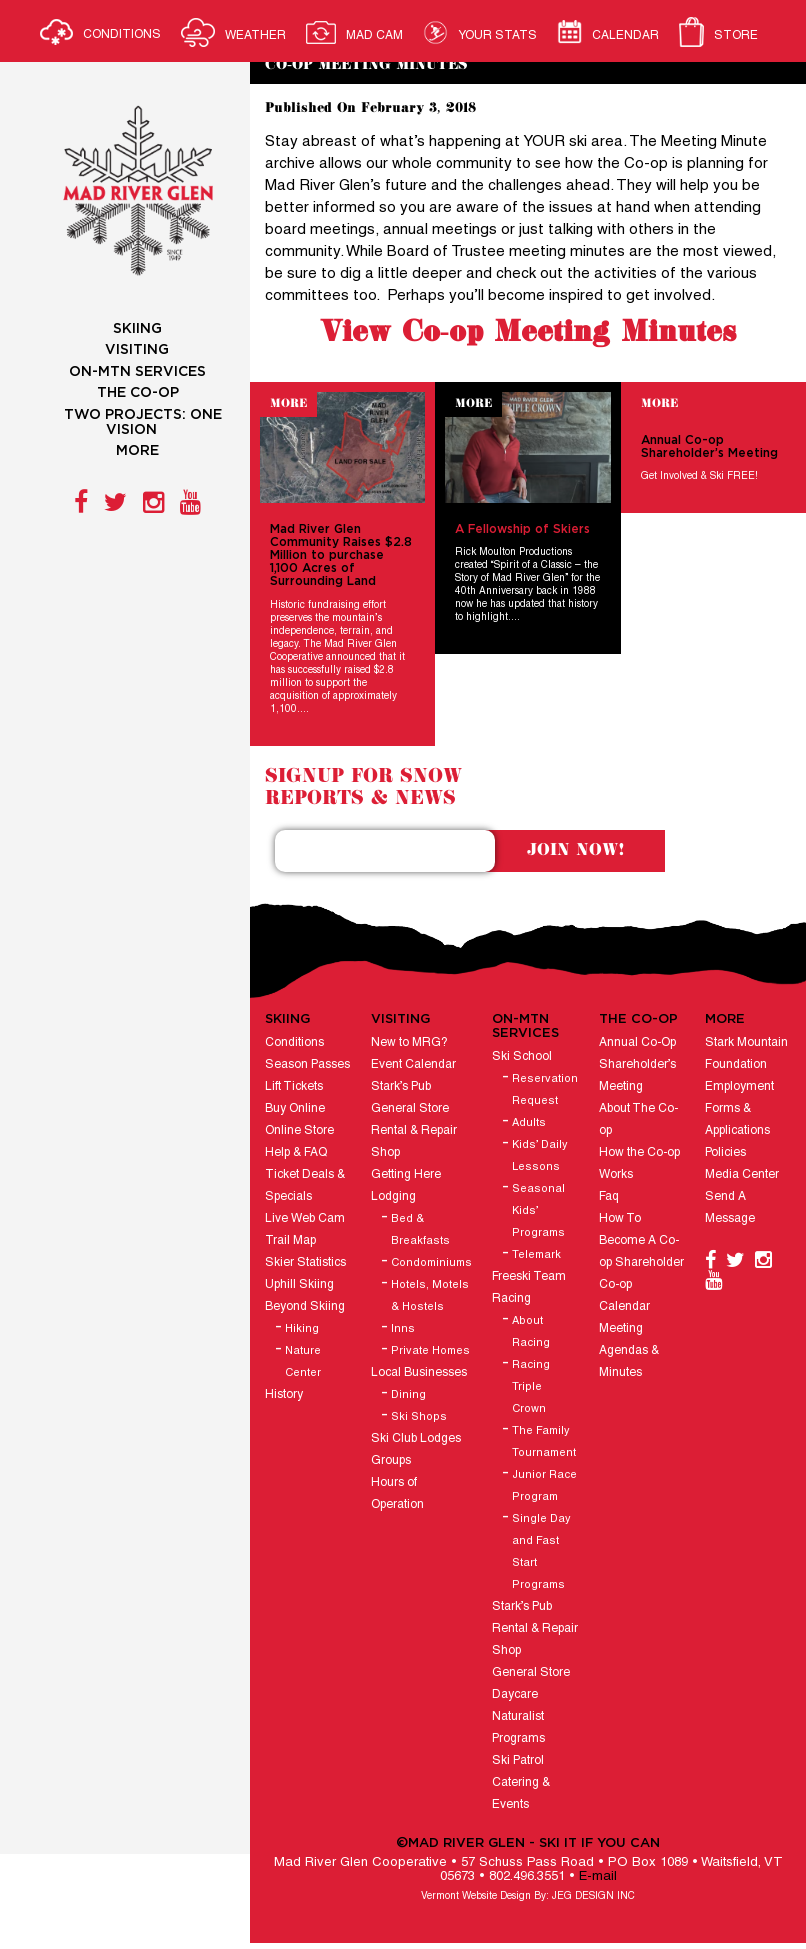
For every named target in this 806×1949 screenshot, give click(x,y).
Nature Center (303, 1362)
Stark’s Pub (401, 1086)
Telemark (536, 1255)
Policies (725, 1152)
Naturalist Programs (518, 1727)
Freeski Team (529, 1276)
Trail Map (290, 1240)
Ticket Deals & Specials (305, 1185)
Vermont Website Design (476, 1896)
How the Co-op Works (639, 1163)
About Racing (531, 1332)
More (288, 404)
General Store (410, 1108)
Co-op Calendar (624, 1295)
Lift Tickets (294, 1086)
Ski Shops (419, 1417)
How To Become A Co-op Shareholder (641, 1240)
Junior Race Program (544, 1486)
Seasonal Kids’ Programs (538, 1211)
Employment (739, 1086)
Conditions (294, 1042)
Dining (408, 1395)
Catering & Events (521, 1793)
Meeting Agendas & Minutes (629, 1350)
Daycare (515, 1694)
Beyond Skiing (305, 1306)
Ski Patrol (518, 1760)
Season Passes (307, 1064)
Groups (391, 1460)
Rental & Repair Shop (414, 1141)
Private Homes (430, 1351)
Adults (529, 1123)
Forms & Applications (737, 1119)
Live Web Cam (305, 1218)
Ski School (522, 1056)
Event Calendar (413, 1064)
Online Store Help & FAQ (299, 1141)
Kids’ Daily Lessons (540, 1156)
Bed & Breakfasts (420, 1230)
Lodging (393, 1196)
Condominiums (431, 1263)
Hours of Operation (397, 1493)
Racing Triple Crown (531, 1387)
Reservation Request (545, 1090)
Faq (609, 1196)
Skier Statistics (305, 1262)
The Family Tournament (544, 1442)
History (284, 1394)
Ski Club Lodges (416, 1438)
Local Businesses (419, 1372)
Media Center (742, 1174)
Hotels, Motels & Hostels (430, 1296)
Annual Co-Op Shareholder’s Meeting (637, 1064)
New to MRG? (409, 1042)
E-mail (598, 1877)
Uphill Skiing (299, 1284)
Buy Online (295, 1108)
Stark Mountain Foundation (746, 1053)
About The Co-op (638, 1119)
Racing (511, 1298)
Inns (403, 1329)
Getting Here (406, 1174)
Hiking (302, 1329)
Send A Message (730, 1207)
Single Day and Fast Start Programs (541, 1552)
